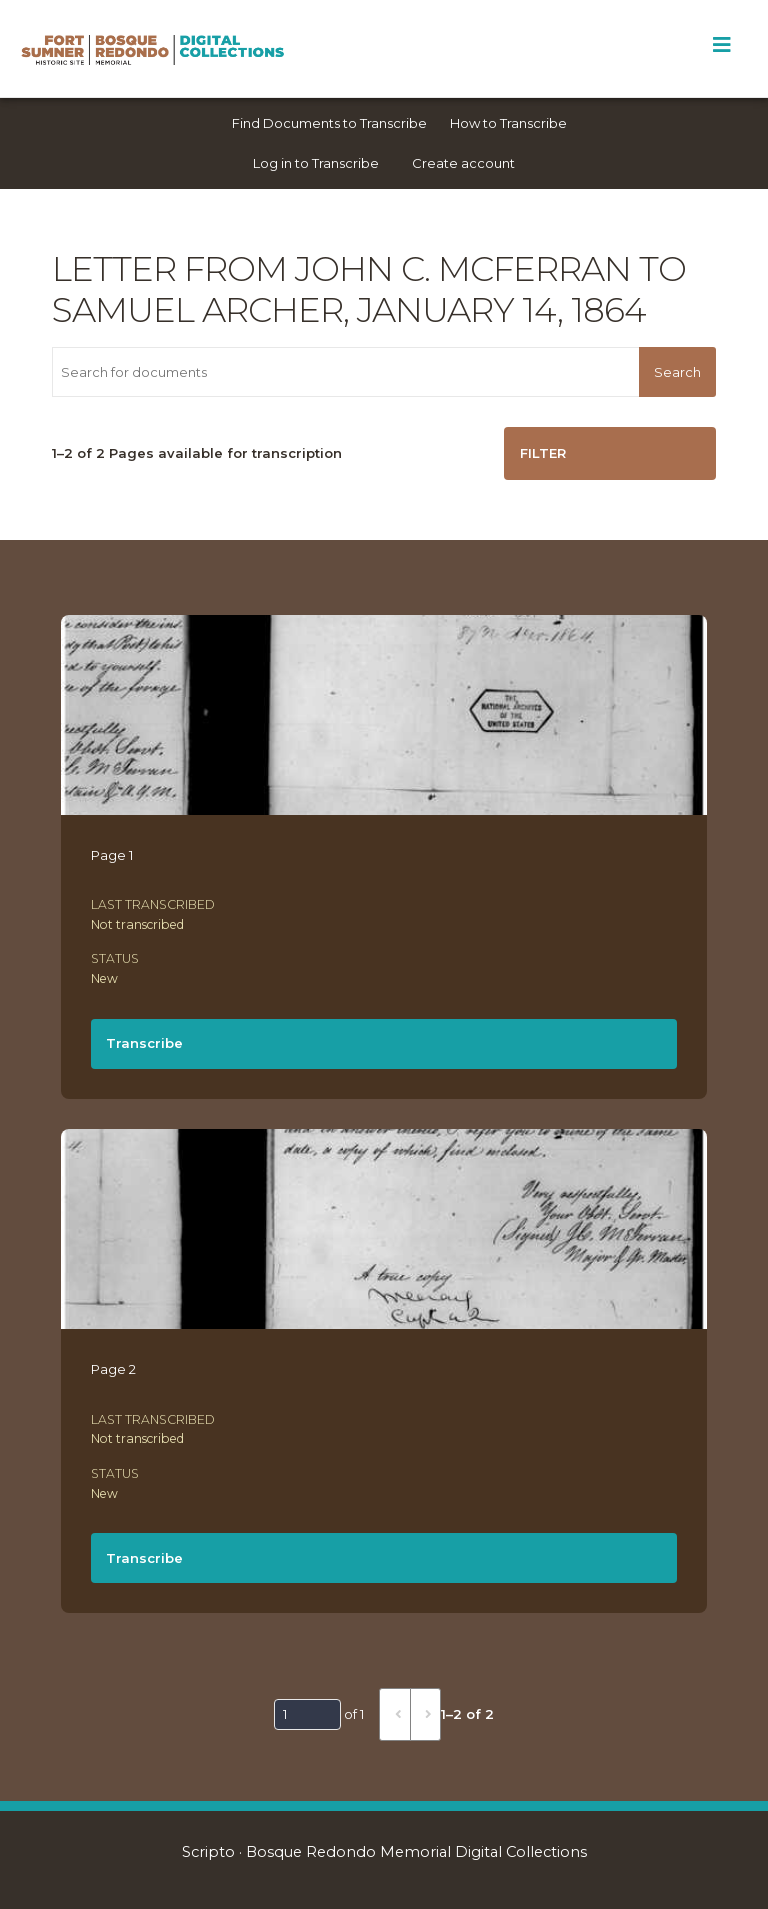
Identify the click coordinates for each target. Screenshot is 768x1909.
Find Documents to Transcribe (329, 123)
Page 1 (112, 855)
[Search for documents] (345, 372)
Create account (463, 163)
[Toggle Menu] (721, 45)
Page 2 (113, 1369)
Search (677, 372)
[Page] (307, 1714)
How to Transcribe (508, 123)
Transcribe (144, 1043)
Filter (543, 453)
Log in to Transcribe (316, 163)
